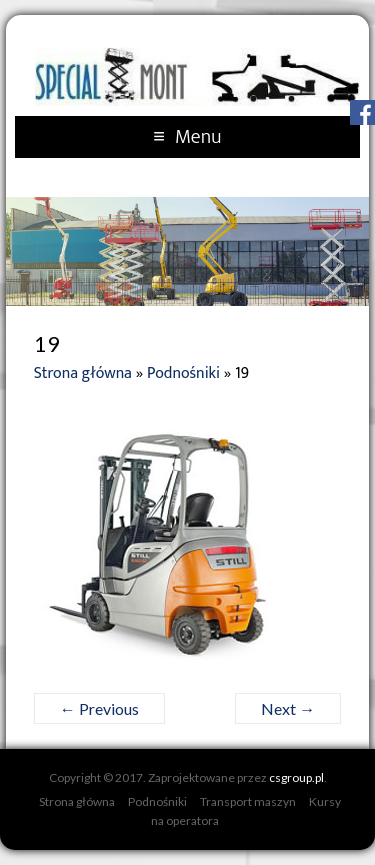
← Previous (99, 708)
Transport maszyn (248, 801)
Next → (288, 708)
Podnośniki (183, 373)
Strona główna (83, 373)
